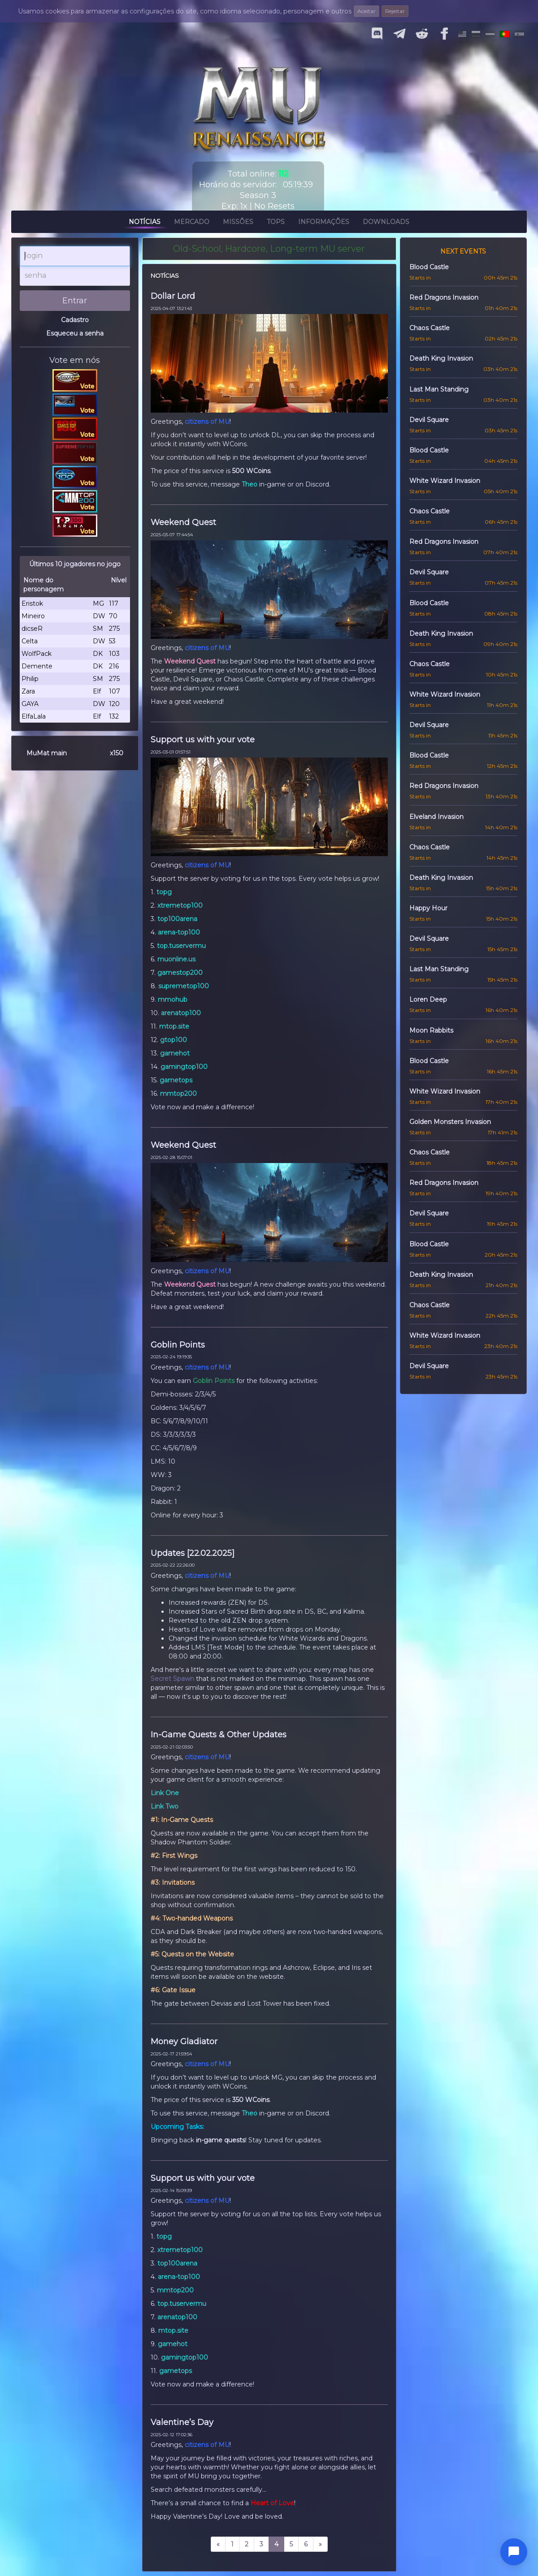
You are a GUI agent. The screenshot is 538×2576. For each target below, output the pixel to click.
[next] (320, 2544)
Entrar (74, 301)
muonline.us (176, 959)
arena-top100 (179, 932)
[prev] (218, 2544)
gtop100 (173, 1040)
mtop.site (174, 1026)
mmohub (172, 999)
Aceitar (366, 11)
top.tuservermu (181, 946)
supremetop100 (183, 986)
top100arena (177, 919)
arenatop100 (181, 1013)
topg (164, 892)
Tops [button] (275, 223)
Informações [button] (323, 223)
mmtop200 (178, 1094)
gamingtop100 (184, 1067)
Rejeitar (395, 11)
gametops (176, 1080)
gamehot (175, 1053)
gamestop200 (180, 973)
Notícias (144, 223)
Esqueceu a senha (75, 333)
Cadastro (75, 320)
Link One (165, 1793)
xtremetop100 (180, 905)
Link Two (164, 1806)
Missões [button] (238, 223)
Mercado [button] (191, 223)
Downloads (386, 223)
